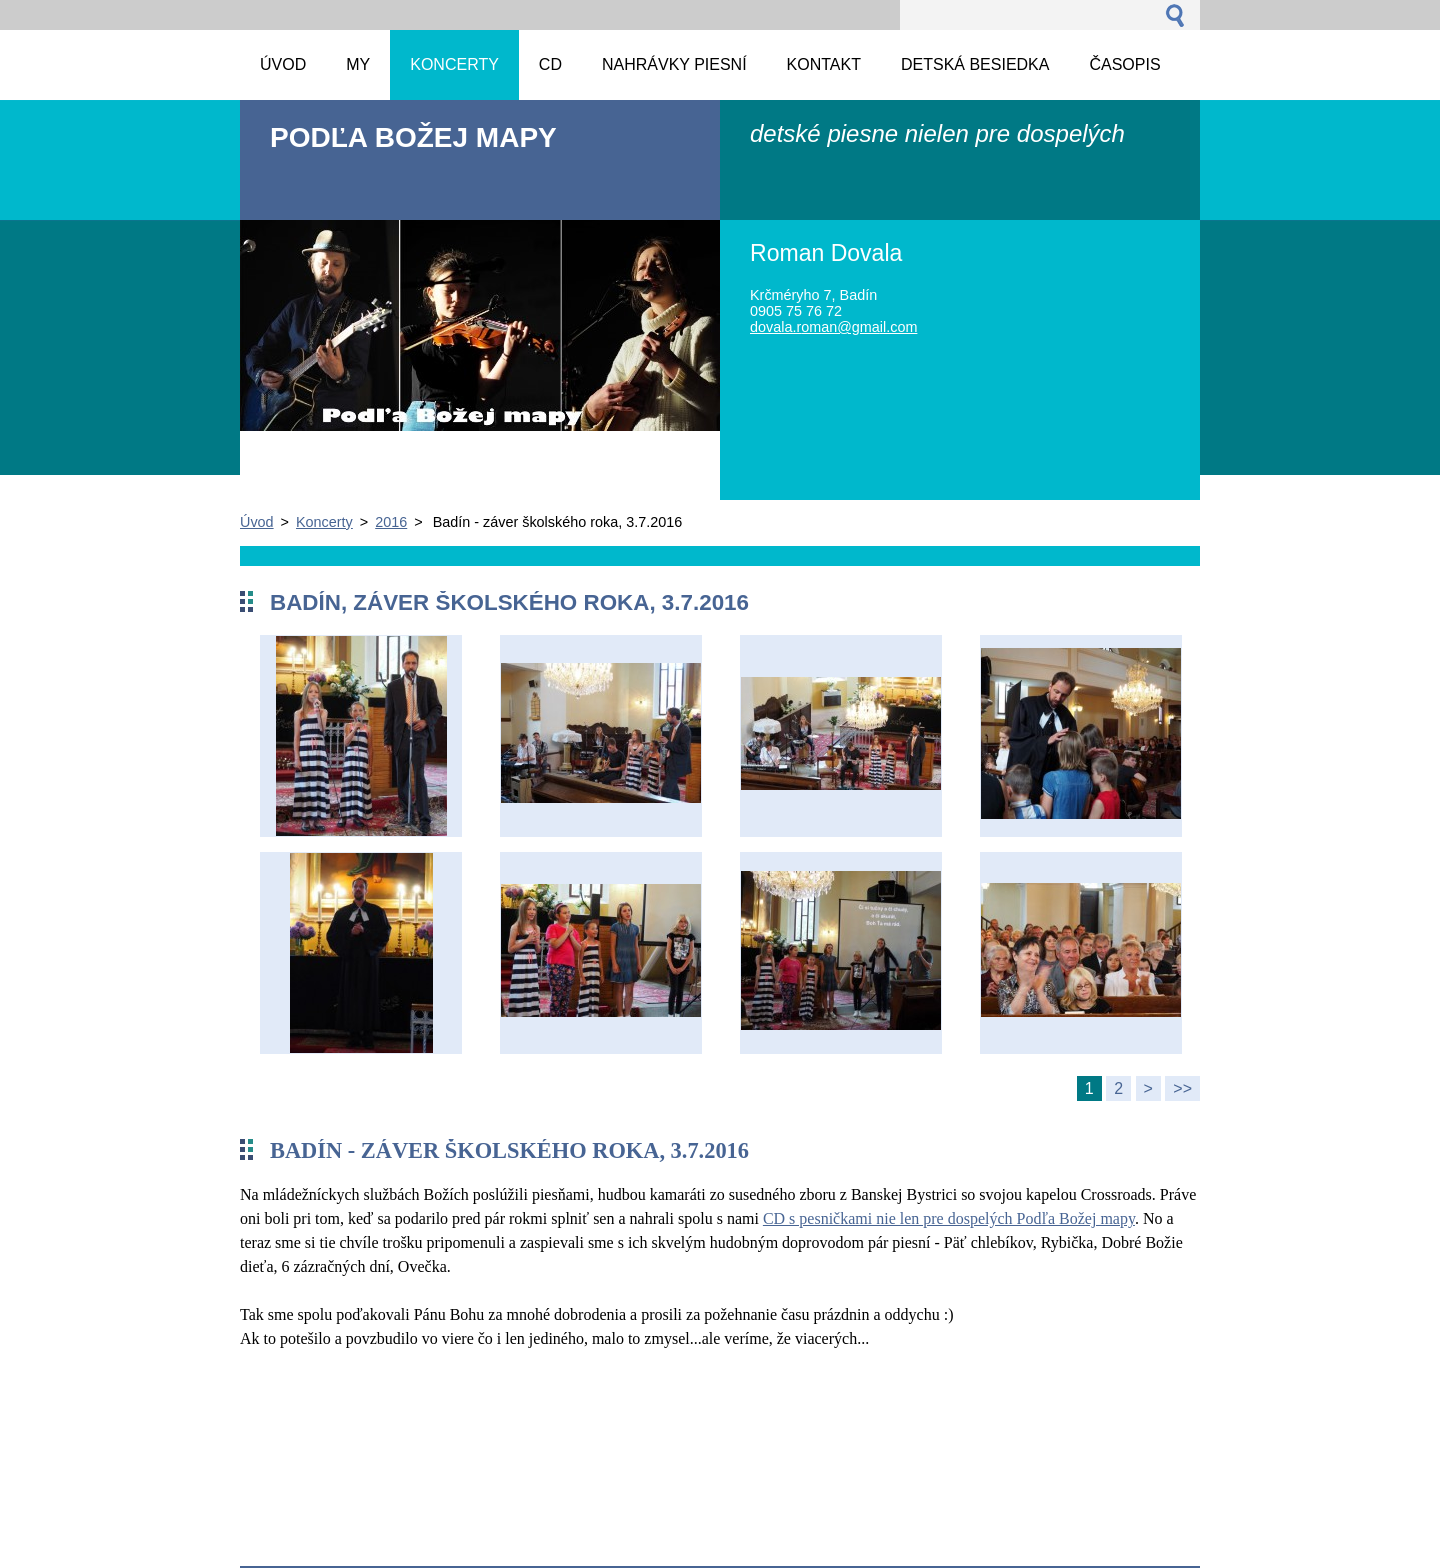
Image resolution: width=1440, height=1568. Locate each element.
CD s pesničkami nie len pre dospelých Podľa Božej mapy (949, 1218)
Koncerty (324, 522)
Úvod (257, 522)
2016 (391, 522)
